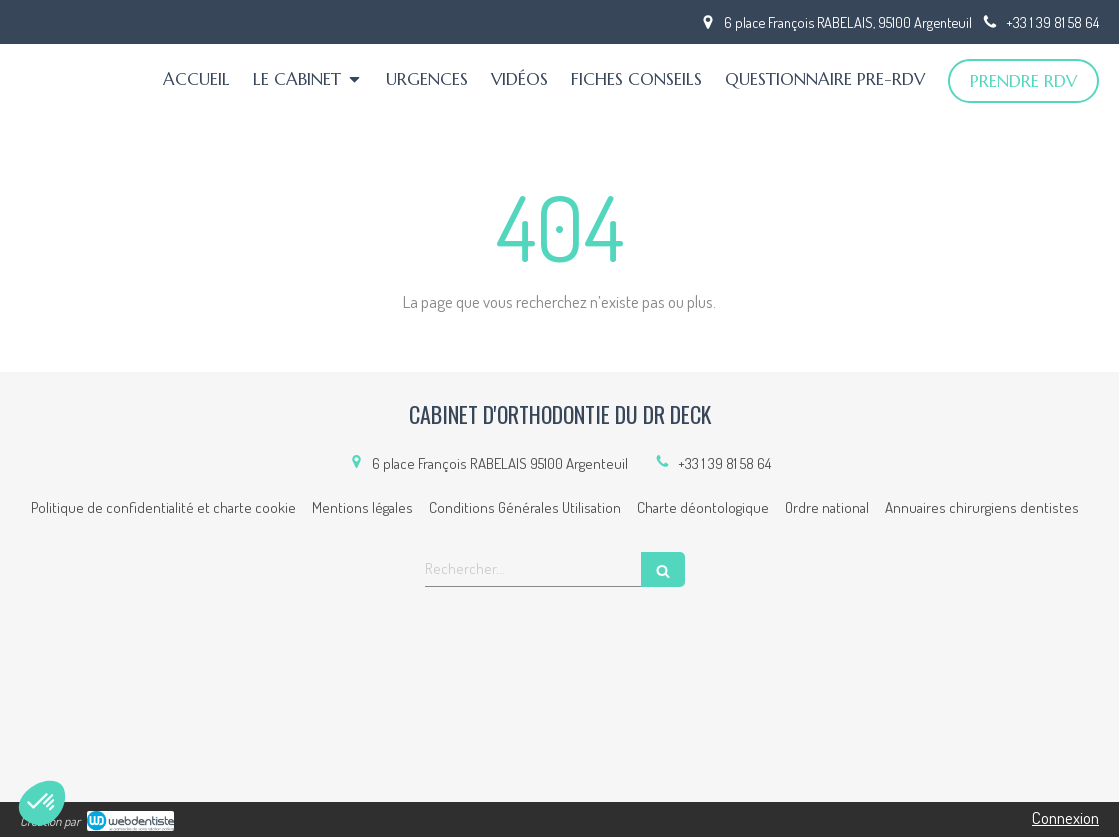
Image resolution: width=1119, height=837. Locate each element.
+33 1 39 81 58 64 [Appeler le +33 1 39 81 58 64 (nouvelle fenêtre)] (724, 463)
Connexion (1065, 817)
